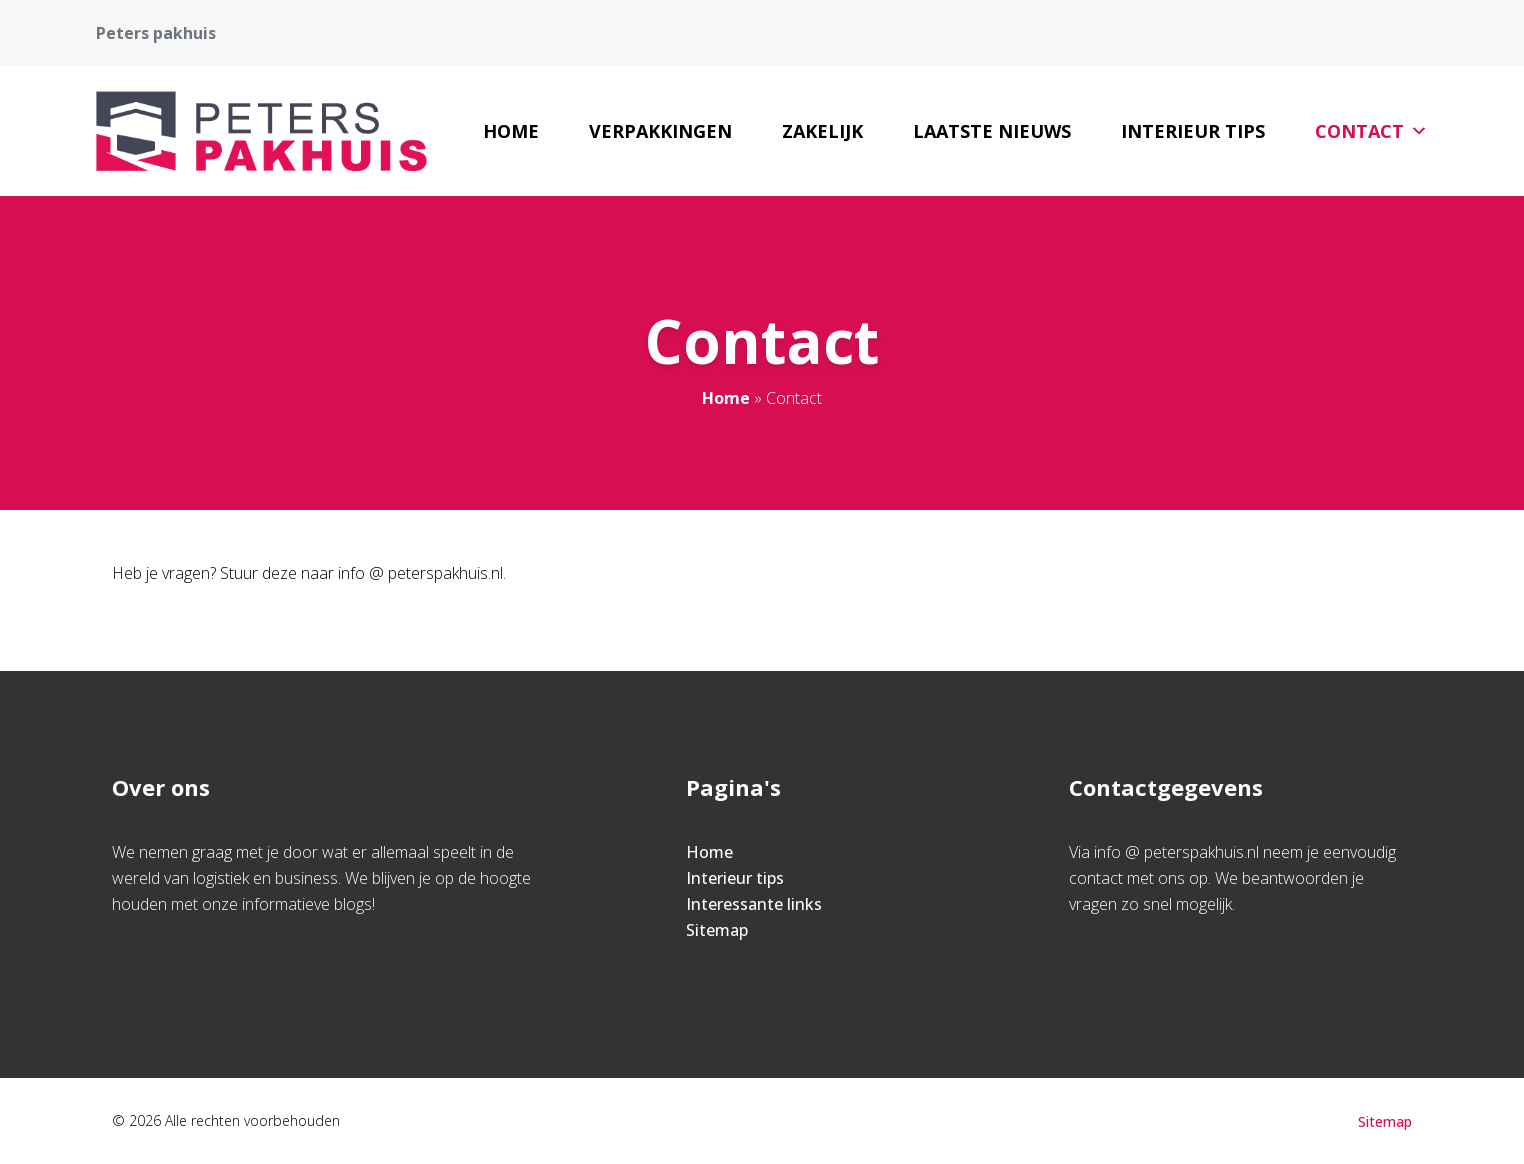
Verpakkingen (660, 131)
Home (511, 131)
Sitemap (717, 930)
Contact (1371, 131)
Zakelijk (822, 131)
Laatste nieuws (992, 131)
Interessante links (754, 904)
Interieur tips (1193, 131)
